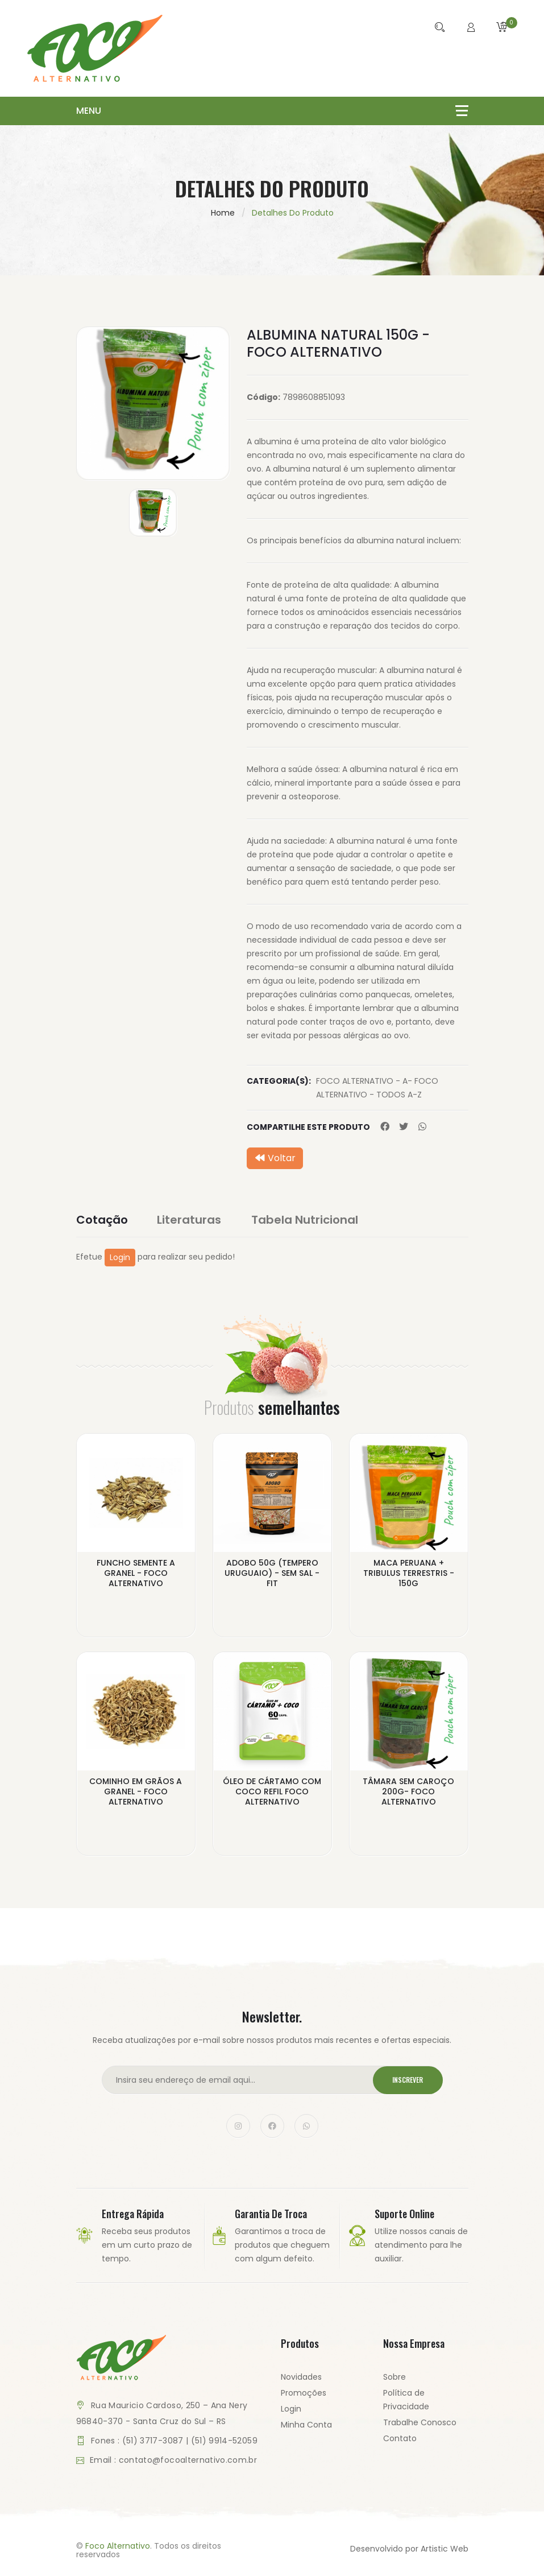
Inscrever (407, 2080)
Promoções (303, 2393)
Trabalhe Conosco (419, 2422)
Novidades (301, 2377)
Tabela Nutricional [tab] (305, 1220)
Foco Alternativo (117, 2546)
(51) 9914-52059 (224, 2440)
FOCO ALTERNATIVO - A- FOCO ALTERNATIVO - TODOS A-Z (377, 1087)
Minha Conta (306, 2424)
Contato (400, 2438)
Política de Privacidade (406, 2399)
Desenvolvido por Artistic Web (409, 2548)
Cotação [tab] (102, 1220)
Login (120, 1257)
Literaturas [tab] (190, 1220)
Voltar (275, 1158)
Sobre (394, 2377)
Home (223, 212)
